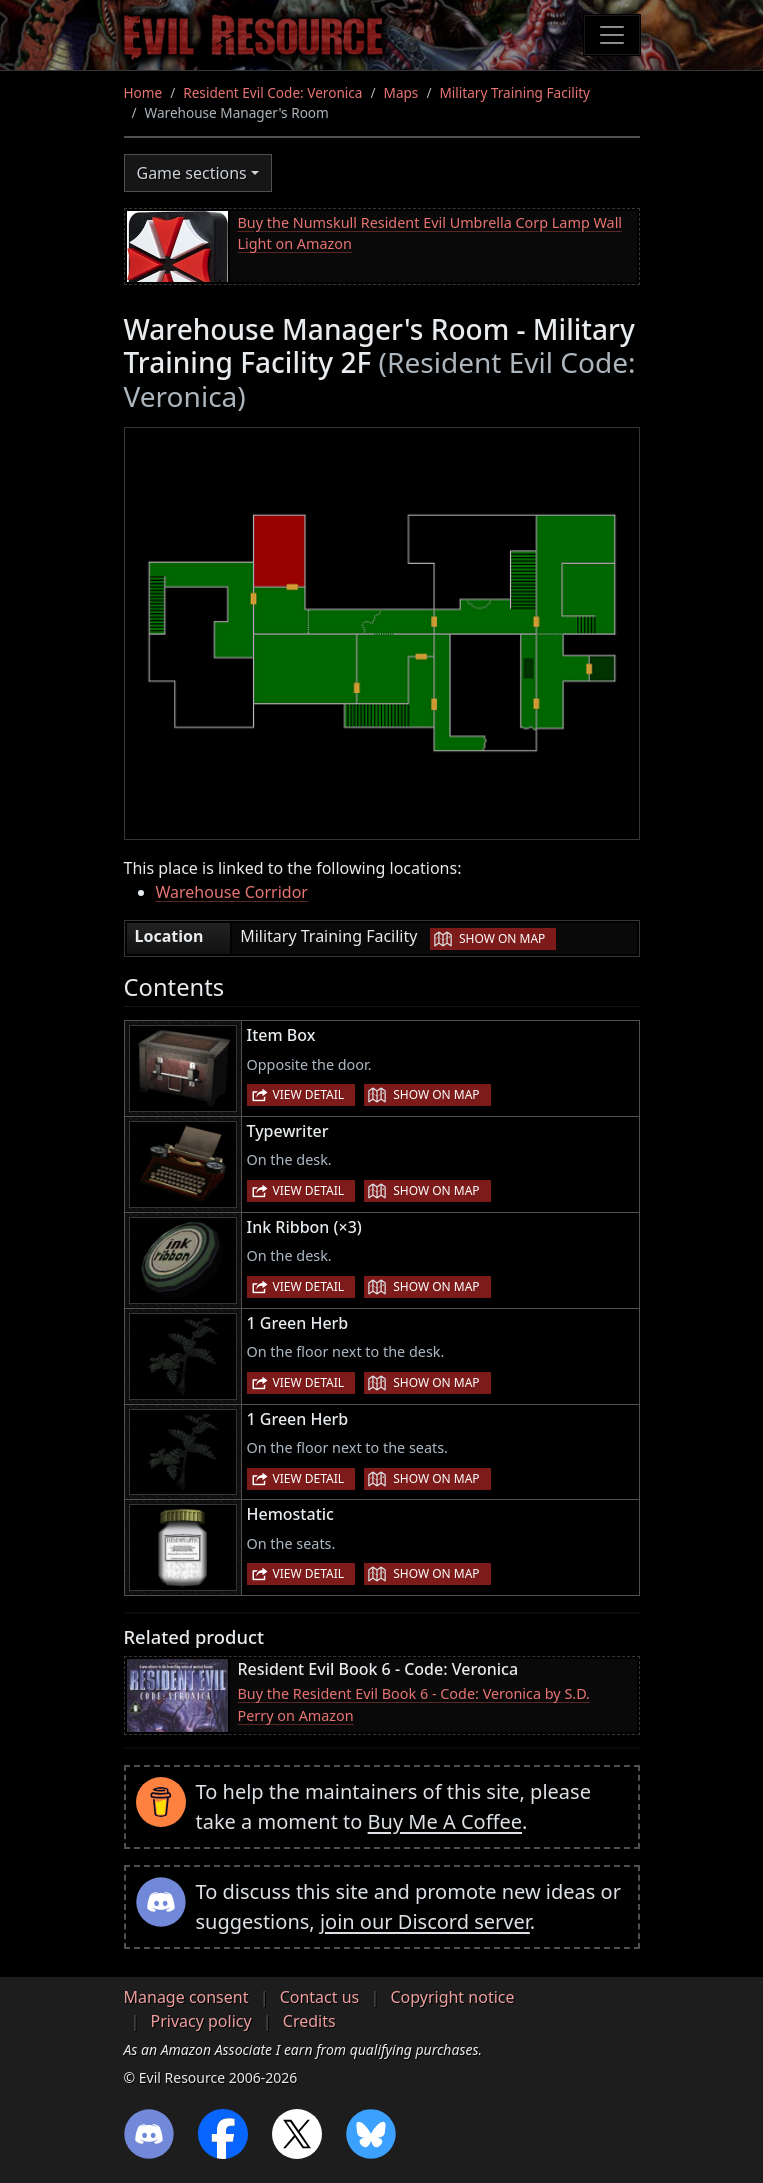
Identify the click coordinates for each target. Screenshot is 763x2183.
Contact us (320, 1997)
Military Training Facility (514, 92)
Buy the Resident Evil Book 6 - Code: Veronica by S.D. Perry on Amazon (414, 1704)
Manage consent (186, 1997)
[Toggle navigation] (612, 35)
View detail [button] (309, 1094)
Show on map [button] (502, 938)
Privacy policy (201, 2021)
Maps (401, 92)
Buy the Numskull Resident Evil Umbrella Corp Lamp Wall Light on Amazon (430, 233)
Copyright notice (452, 1997)
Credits (309, 2021)
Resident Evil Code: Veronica (272, 92)
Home (143, 92)
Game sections (192, 173)
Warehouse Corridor (232, 892)
